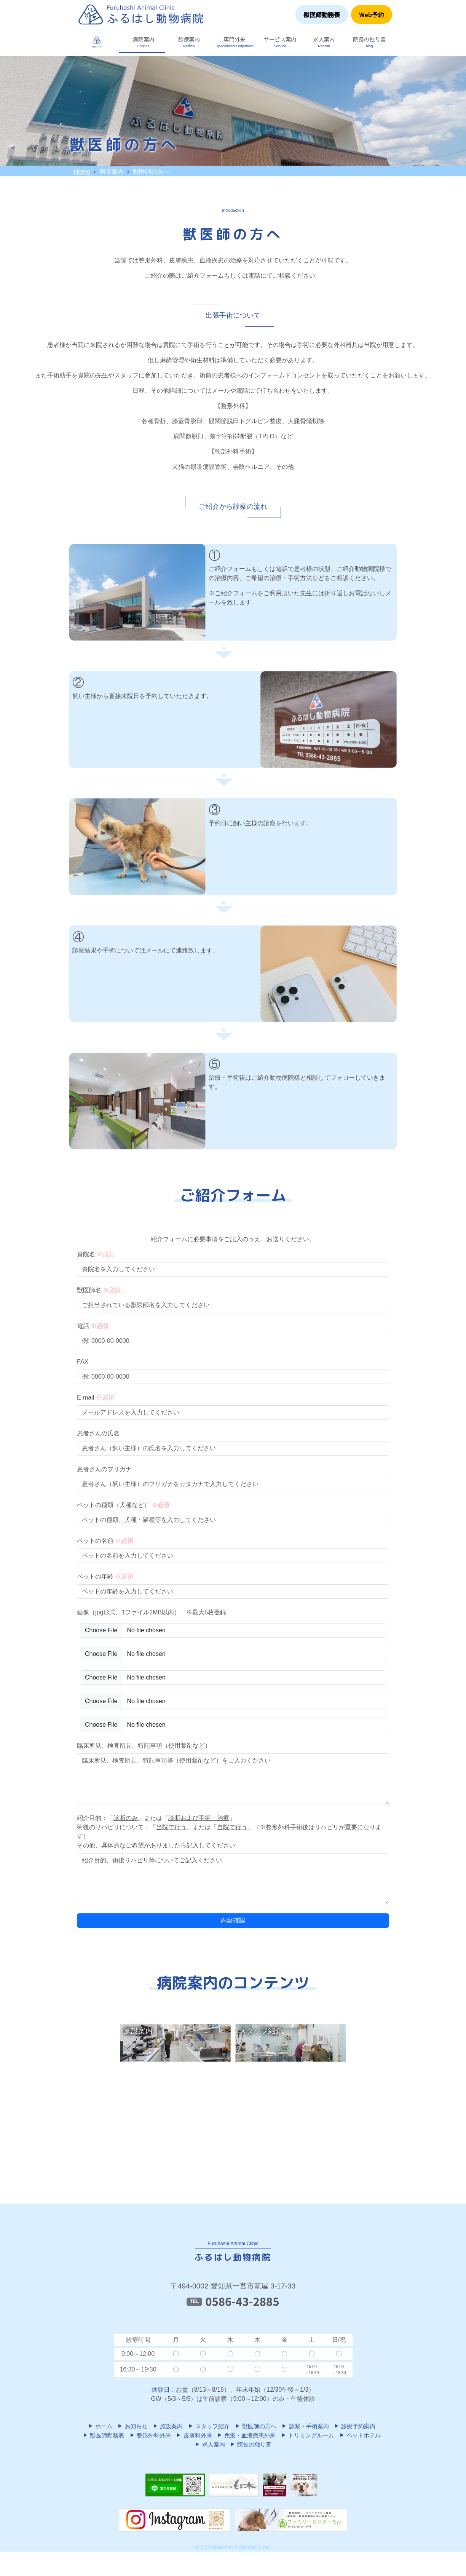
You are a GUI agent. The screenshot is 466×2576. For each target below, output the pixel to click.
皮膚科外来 (194, 2435)
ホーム (100, 2426)
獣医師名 (99, 1290)
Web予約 (371, 14)
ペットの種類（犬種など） (123, 1505)
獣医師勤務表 (321, 14)
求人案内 (209, 2444)
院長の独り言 (250, 2444)
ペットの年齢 (105, 1576)
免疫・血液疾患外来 (246, 2435)
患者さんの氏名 (98, 1433)
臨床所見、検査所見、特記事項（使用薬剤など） (144, 1745)
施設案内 (167, 2426)
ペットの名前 (105, 1540)
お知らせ (132, 2426)
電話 (93, 1326)
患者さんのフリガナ (104, 1469)
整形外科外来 (150, 2435)
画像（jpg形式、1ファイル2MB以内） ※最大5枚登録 (151, 1612)
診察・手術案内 (305, 2426)
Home (82, 171)
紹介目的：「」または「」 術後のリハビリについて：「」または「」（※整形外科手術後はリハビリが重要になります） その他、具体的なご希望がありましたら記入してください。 (229, 1832)
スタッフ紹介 (209, 2426)
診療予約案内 (354, 2426)
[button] (141, 42)
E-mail (95, 1397)
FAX (82, 1361)
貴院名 (96, 1254)
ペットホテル (360, 2435)
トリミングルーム (307, 2435)
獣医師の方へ (255, 2426)
